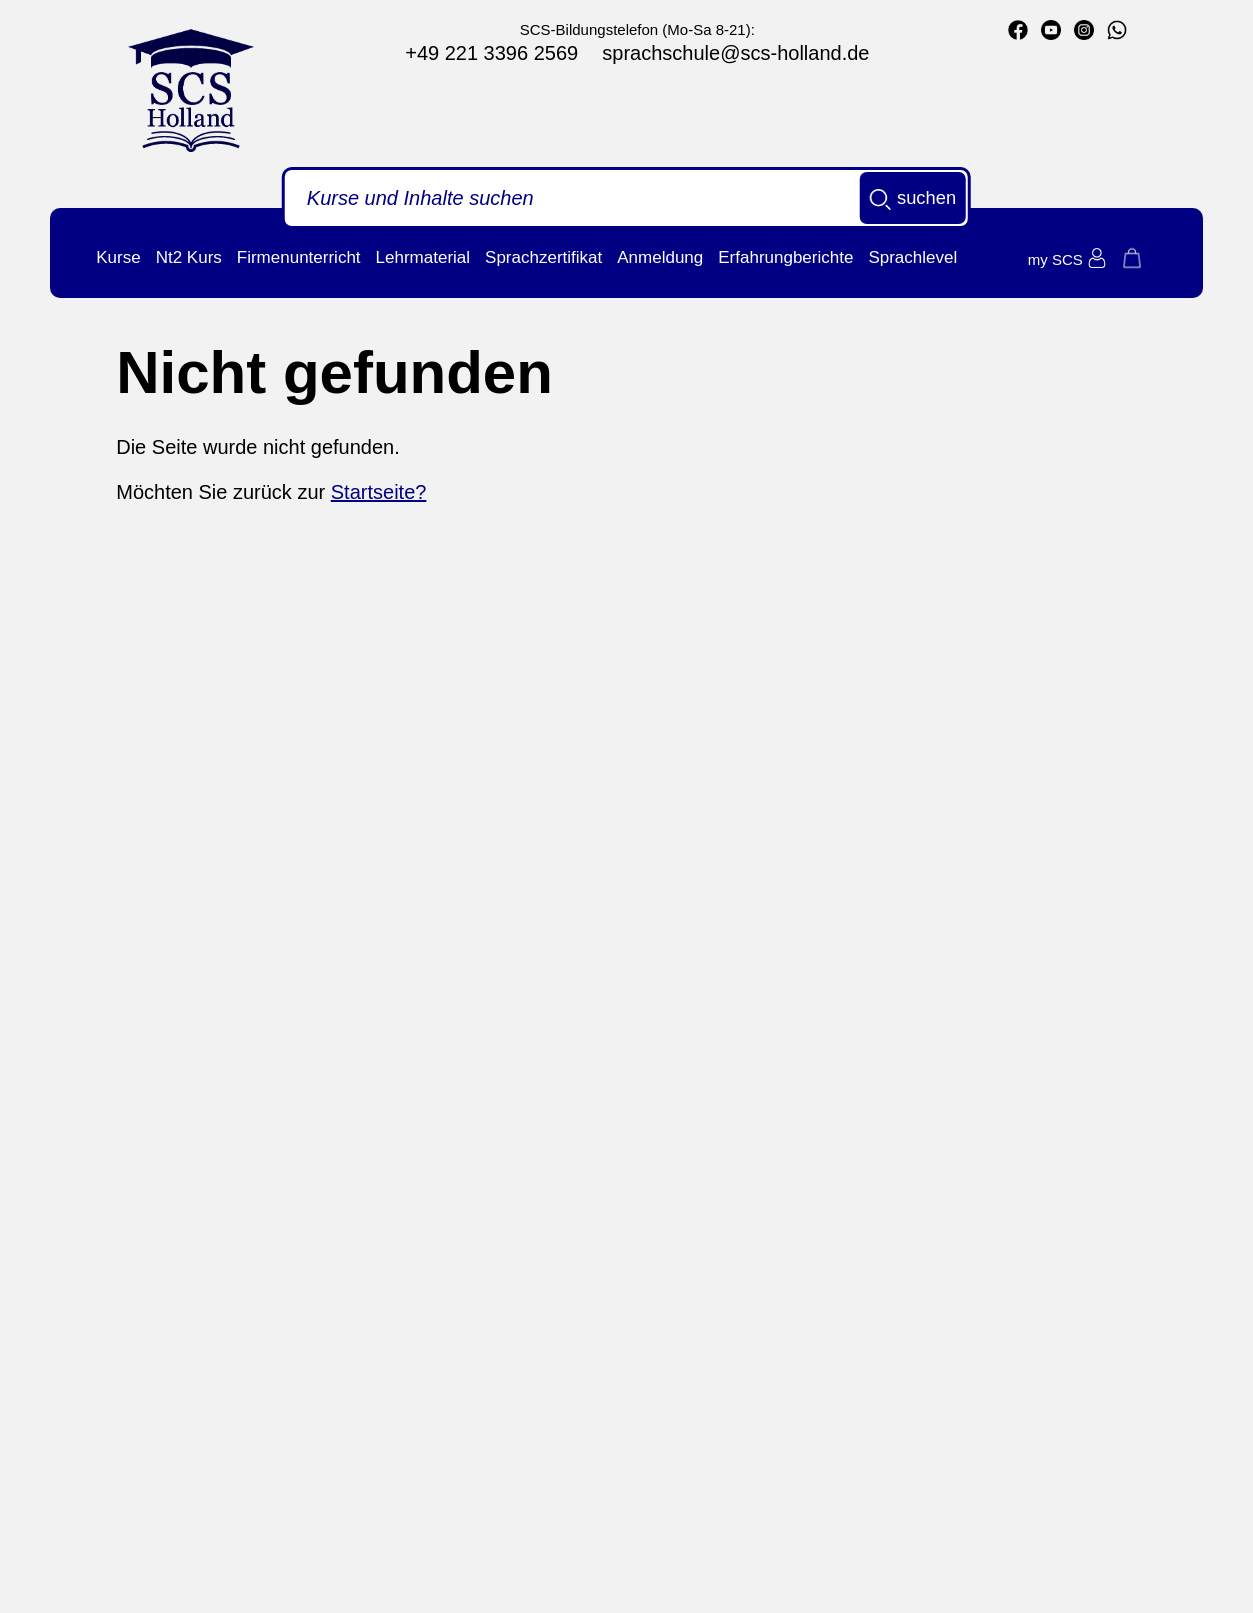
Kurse (118, 257)
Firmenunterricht (299, 257)
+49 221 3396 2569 (491, 53)
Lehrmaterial (423, 257)
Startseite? (379, 492)
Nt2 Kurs (189, 257)
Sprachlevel (912, 257)
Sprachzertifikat (543, 257)
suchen (911, 198)
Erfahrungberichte (785, 257)
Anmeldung (660, 257)
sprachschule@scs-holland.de (735, 53)
